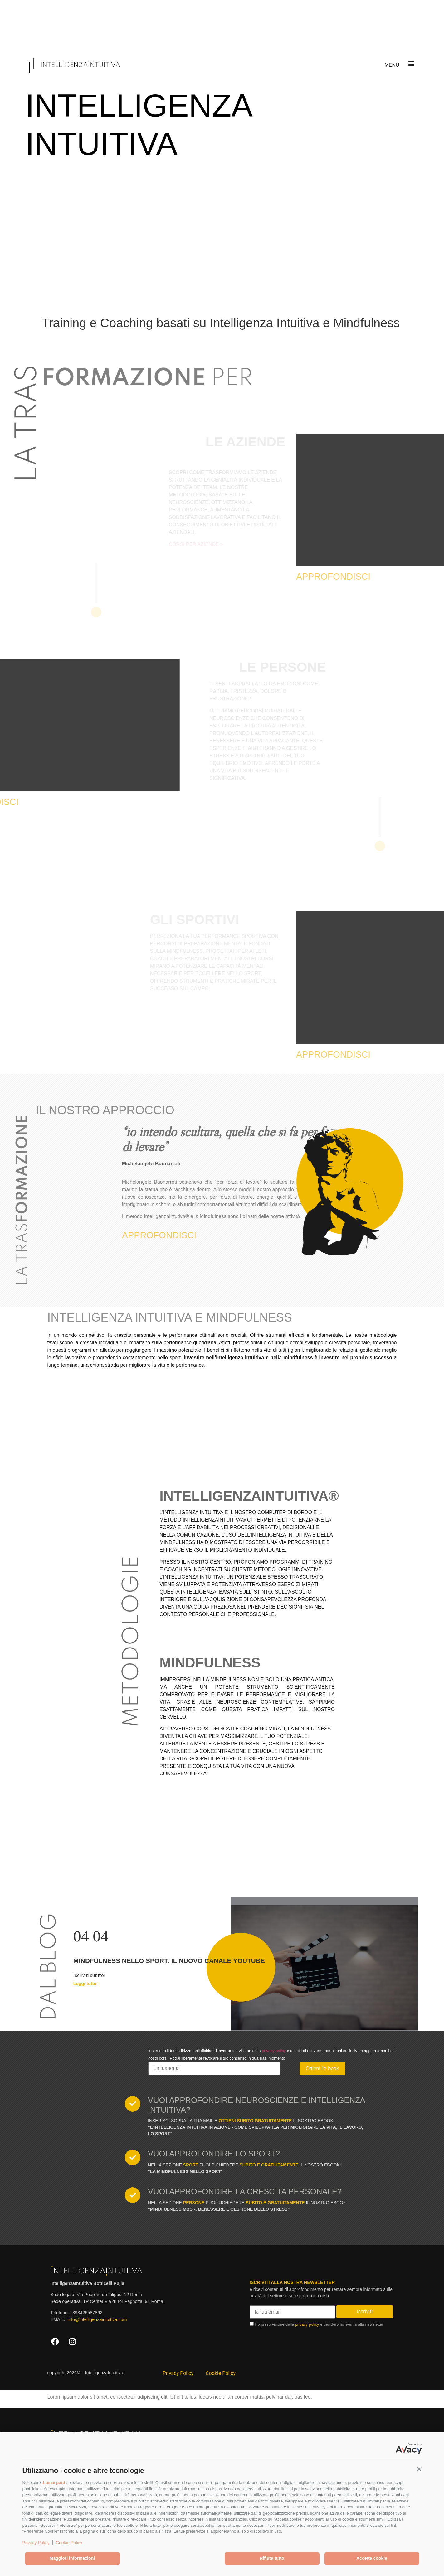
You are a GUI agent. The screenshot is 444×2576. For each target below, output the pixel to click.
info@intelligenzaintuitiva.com (97, 2319)
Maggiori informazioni (72, 2558)
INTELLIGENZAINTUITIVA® (249, 1496)
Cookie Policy (69, 2542)
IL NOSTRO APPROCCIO (105, 1110)
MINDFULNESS (210, 1662)
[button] (419, 2469)
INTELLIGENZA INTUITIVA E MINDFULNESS (169, 1317)
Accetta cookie (371, 2558)
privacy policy (274, 2050)
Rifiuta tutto (272, 2558)
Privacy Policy (36, 2542)
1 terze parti (53, 2482)
